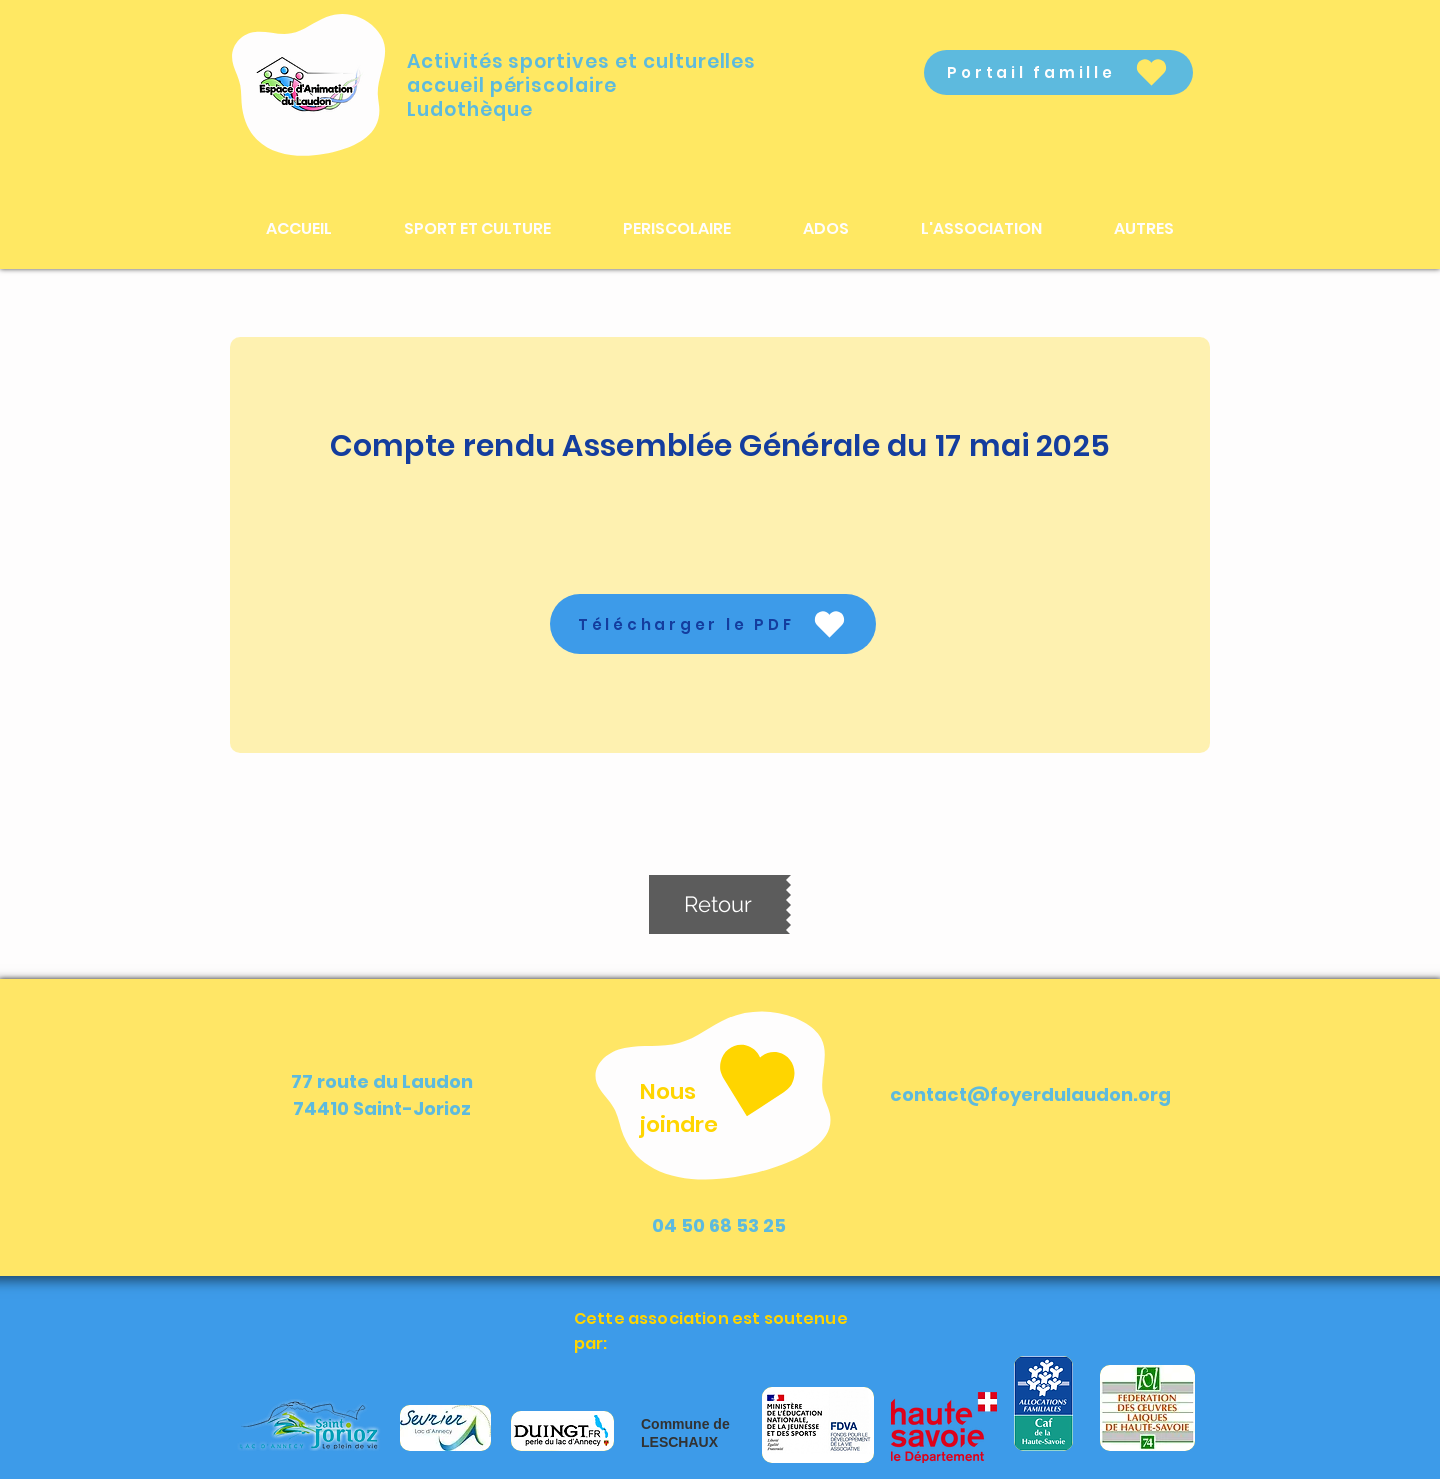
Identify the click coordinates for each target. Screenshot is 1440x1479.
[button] (477, 228)
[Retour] (717, 904)
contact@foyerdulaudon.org (1030, 1094)
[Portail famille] (1058, 72)
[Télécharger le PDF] (713, 624)
